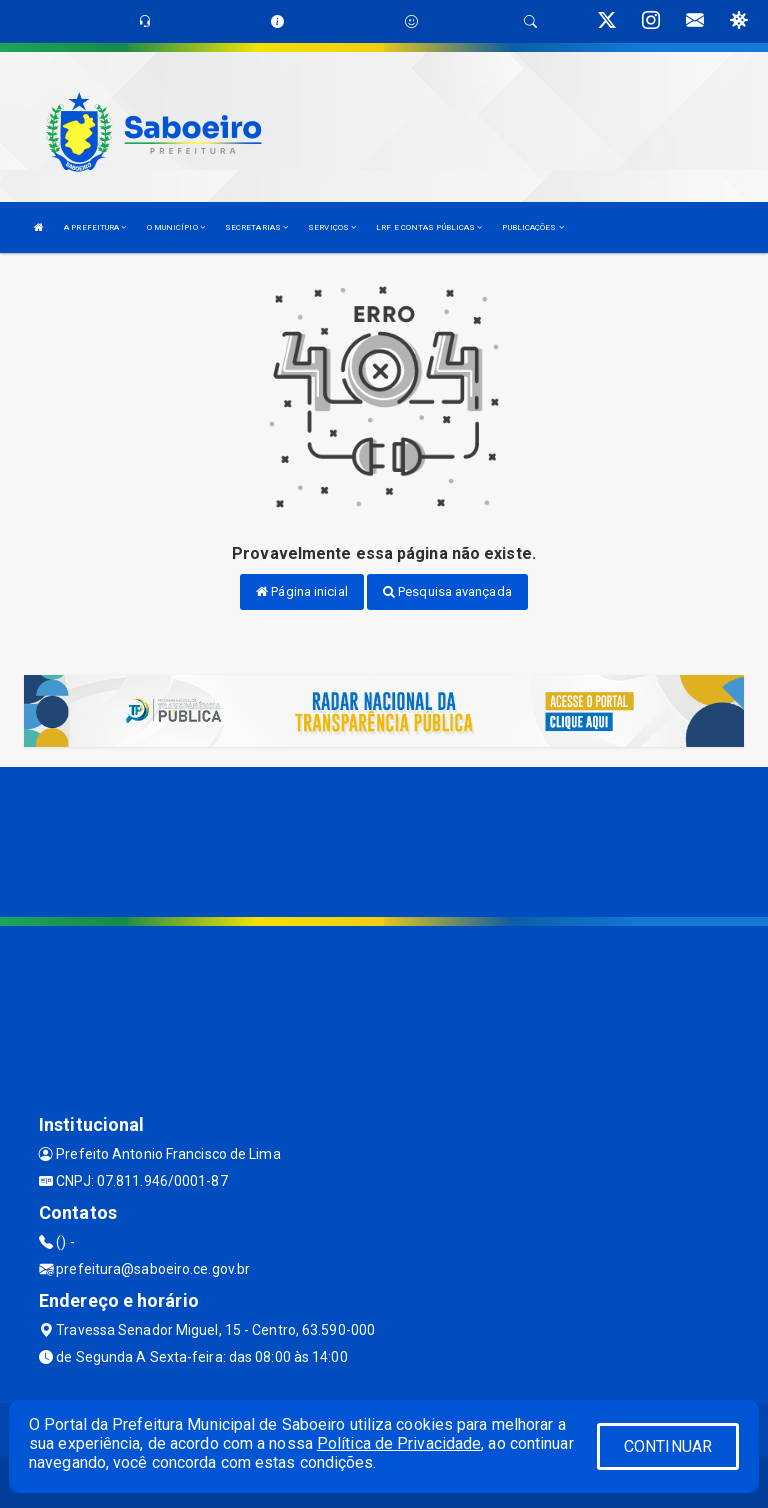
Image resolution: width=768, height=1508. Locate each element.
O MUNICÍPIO (176, 227)
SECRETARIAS (256, 227)
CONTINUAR (668, 1446)
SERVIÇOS (332, 227)
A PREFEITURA (95, 227)
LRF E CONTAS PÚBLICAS (429, 227)
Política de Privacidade (399, 1443)
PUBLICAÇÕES (532, 227)
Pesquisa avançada (447, 591)
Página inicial (302, 591)
